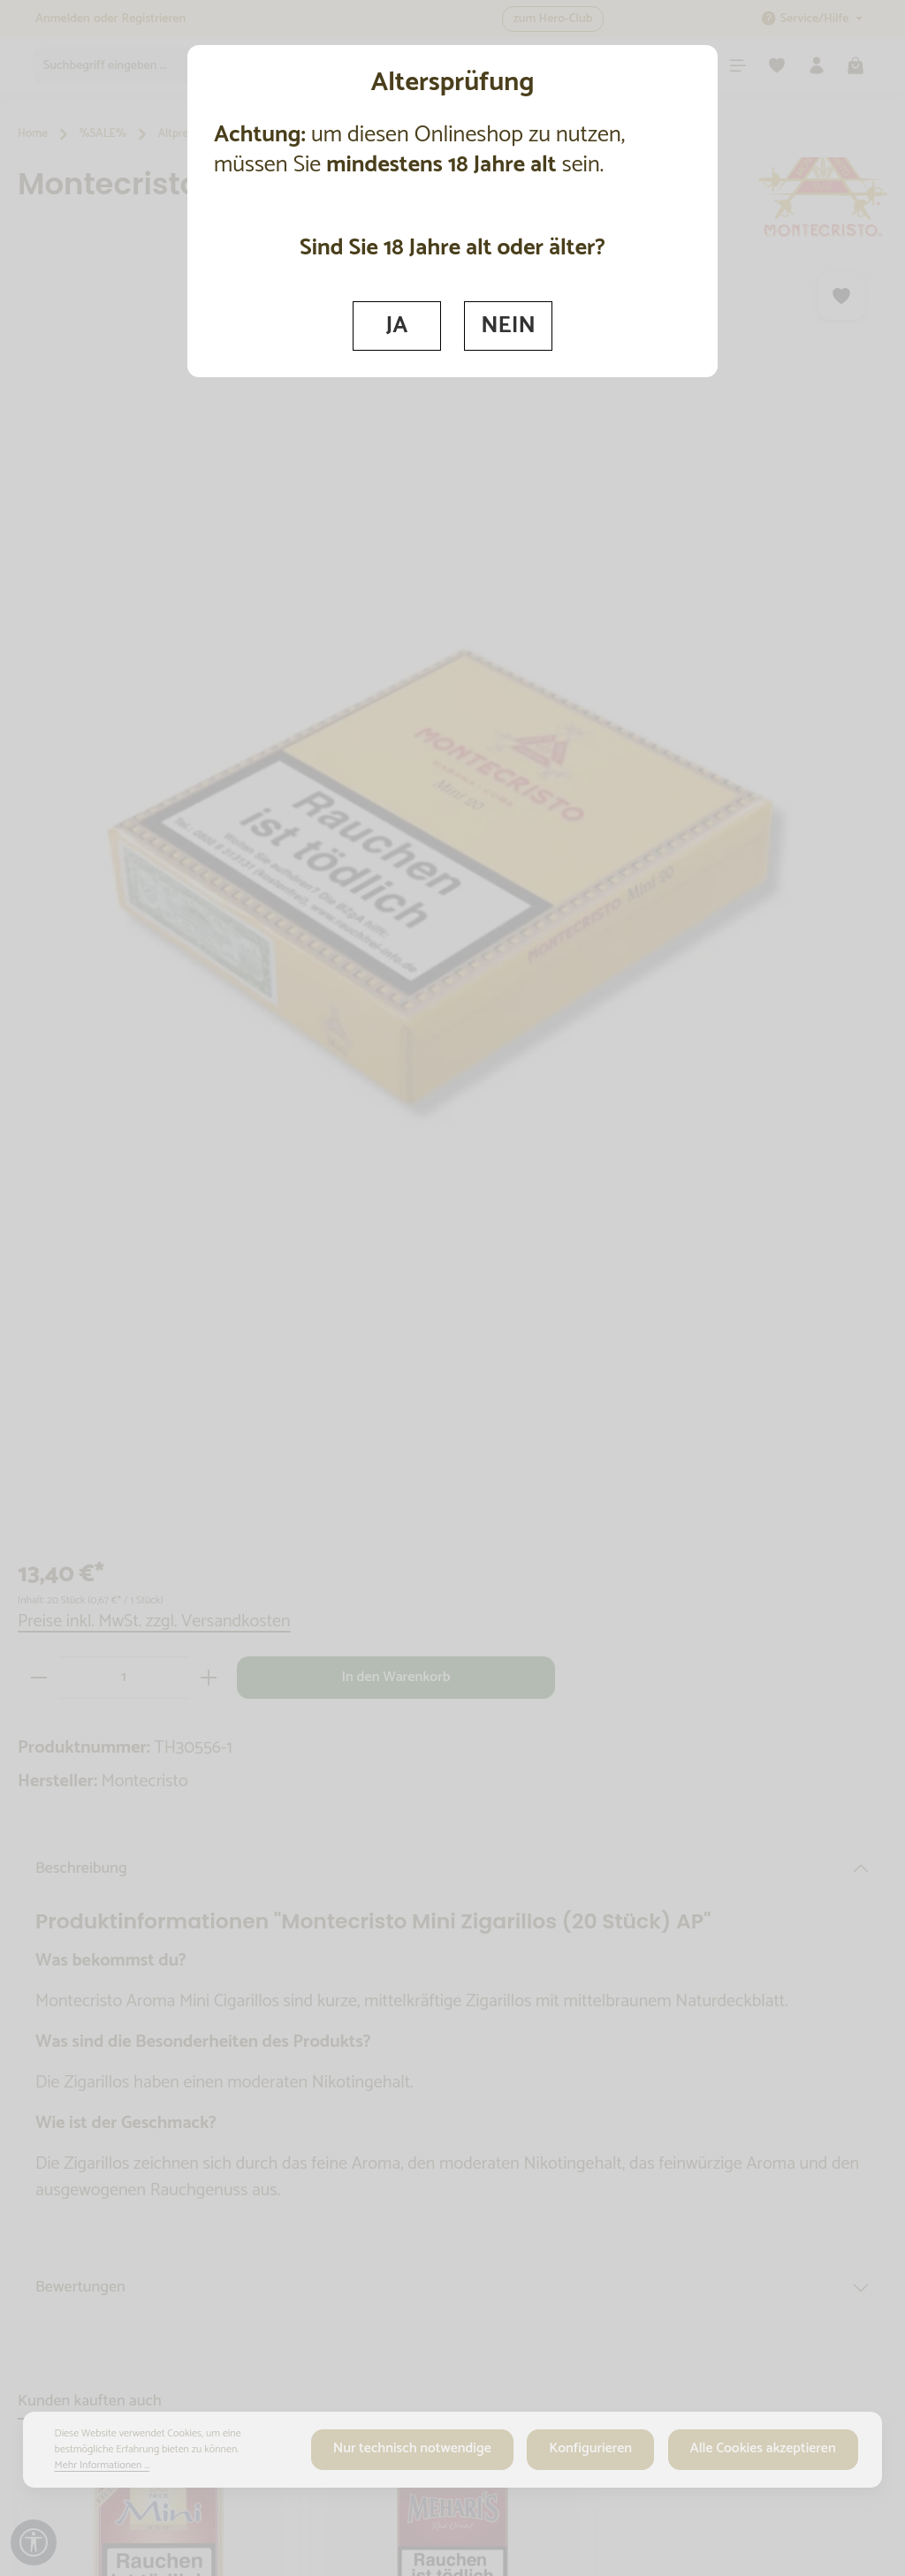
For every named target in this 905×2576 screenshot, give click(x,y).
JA (396, 325)
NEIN (509, 325)
